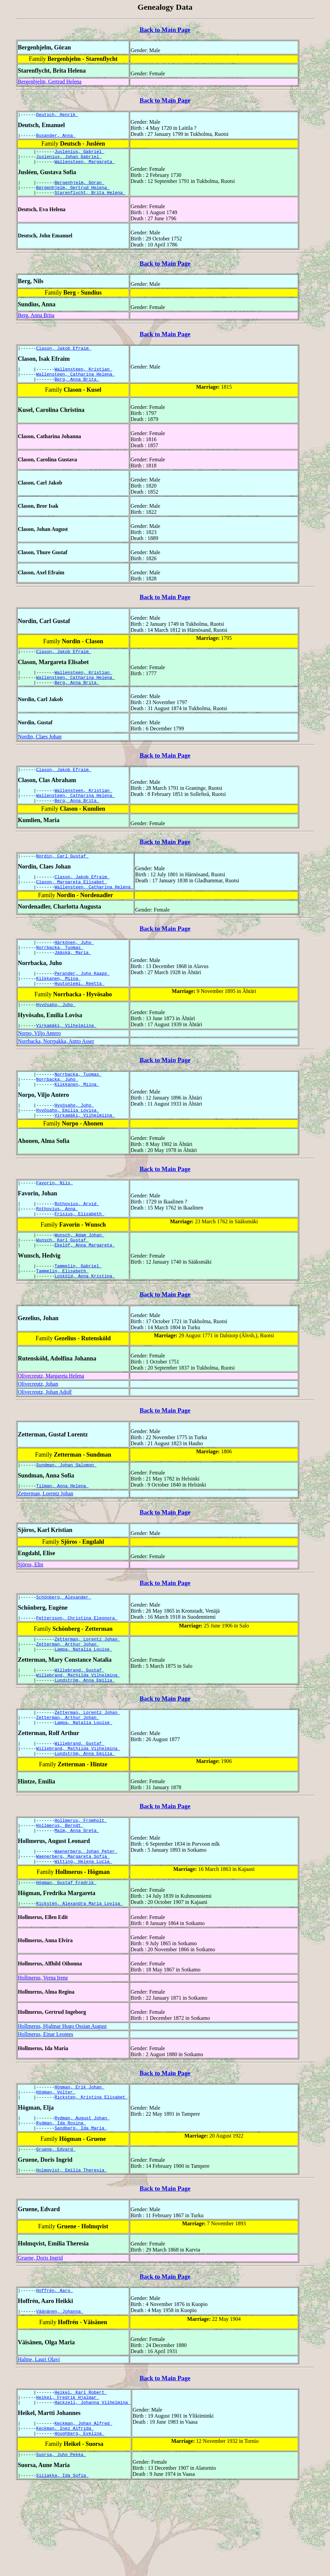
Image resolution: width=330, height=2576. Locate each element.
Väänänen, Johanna (59, 2394)
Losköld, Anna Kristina (84, 1324)
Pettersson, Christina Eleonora (77, 1670)
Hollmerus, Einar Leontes (45, 2107)
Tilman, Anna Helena (62, 1536)
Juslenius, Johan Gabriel (69, 160)
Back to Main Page (164, 29)
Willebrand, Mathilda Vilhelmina (78, 1732)
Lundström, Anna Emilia (84, 1738)
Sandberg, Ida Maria (80, 2206)
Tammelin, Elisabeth (62, 1318)
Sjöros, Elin (30, 1615)
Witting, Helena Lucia (83, 1932)
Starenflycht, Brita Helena (89, 200)
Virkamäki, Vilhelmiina (66, 1057)
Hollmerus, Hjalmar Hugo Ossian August (62, 2099)
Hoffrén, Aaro (54, 2372)
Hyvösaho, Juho (56, 1036)
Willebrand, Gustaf (79, 1726)
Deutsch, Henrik (57, 115)
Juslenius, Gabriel (79, 154)
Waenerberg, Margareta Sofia (73, 1926)
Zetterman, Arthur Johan (67, 1698)
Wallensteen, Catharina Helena (75, 385)
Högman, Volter (56, 2166)
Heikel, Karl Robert (80, 2476)
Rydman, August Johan (82, 2194)
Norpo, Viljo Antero (39, 1065)
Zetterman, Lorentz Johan (45, 1544)
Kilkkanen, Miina (58, 1007)
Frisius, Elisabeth (79, 1256)
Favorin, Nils (54, 1222)
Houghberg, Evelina (79, 2522)
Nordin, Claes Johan (39, 753)
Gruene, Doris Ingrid (40, 2338)
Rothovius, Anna (57, 1250)
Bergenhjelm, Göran (79, 188)
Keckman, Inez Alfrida (65, 2516)
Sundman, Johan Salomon (66, 1514)
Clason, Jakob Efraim (63, 357)
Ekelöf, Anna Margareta (84, 1290)
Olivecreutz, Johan (38, 1432)
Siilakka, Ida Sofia (62, 2566)
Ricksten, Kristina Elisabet (91, 2172)
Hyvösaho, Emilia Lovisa (67, 1147)
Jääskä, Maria (72, 979)
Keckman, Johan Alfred (83, 2510)
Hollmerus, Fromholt (80, 1886)
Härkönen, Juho (74, 967)
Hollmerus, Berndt (59, 1892)
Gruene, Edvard (56, 2229)
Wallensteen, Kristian (83, 379)
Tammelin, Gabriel (77, 1312)
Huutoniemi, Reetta (79, 1013)
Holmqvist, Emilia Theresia (71, 2250)
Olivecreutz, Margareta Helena (51, 1424)
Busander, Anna (56, 137)
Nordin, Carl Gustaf (62, 877)
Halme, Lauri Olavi (39, 2442)
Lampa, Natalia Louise (83, 1704)
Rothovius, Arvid (76, 1244)
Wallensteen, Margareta (84, 166)
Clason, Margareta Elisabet (71, 905)
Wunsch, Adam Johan (79, 1278)
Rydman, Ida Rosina (61, 2200)
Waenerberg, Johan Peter (85, 1920)
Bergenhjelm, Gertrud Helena (49, 81)
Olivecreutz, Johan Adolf (45, 1440)
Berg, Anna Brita (36, 323)
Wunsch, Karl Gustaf (62, 1284)
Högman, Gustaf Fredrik (66, 1954)
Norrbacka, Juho (57, 1113)
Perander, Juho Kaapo (82, 1001)
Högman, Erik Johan (79, 2160)
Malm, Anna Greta (76, 1898)
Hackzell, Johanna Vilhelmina (92, 2488)
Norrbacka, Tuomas (59, 973)
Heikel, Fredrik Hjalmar (67, 2482)
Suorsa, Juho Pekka (61, 2544)
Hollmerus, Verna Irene (43, 2050)
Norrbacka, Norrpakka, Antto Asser (56, 1073)
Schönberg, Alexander (63, 1648)
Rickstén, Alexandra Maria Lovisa (79, 1976)
